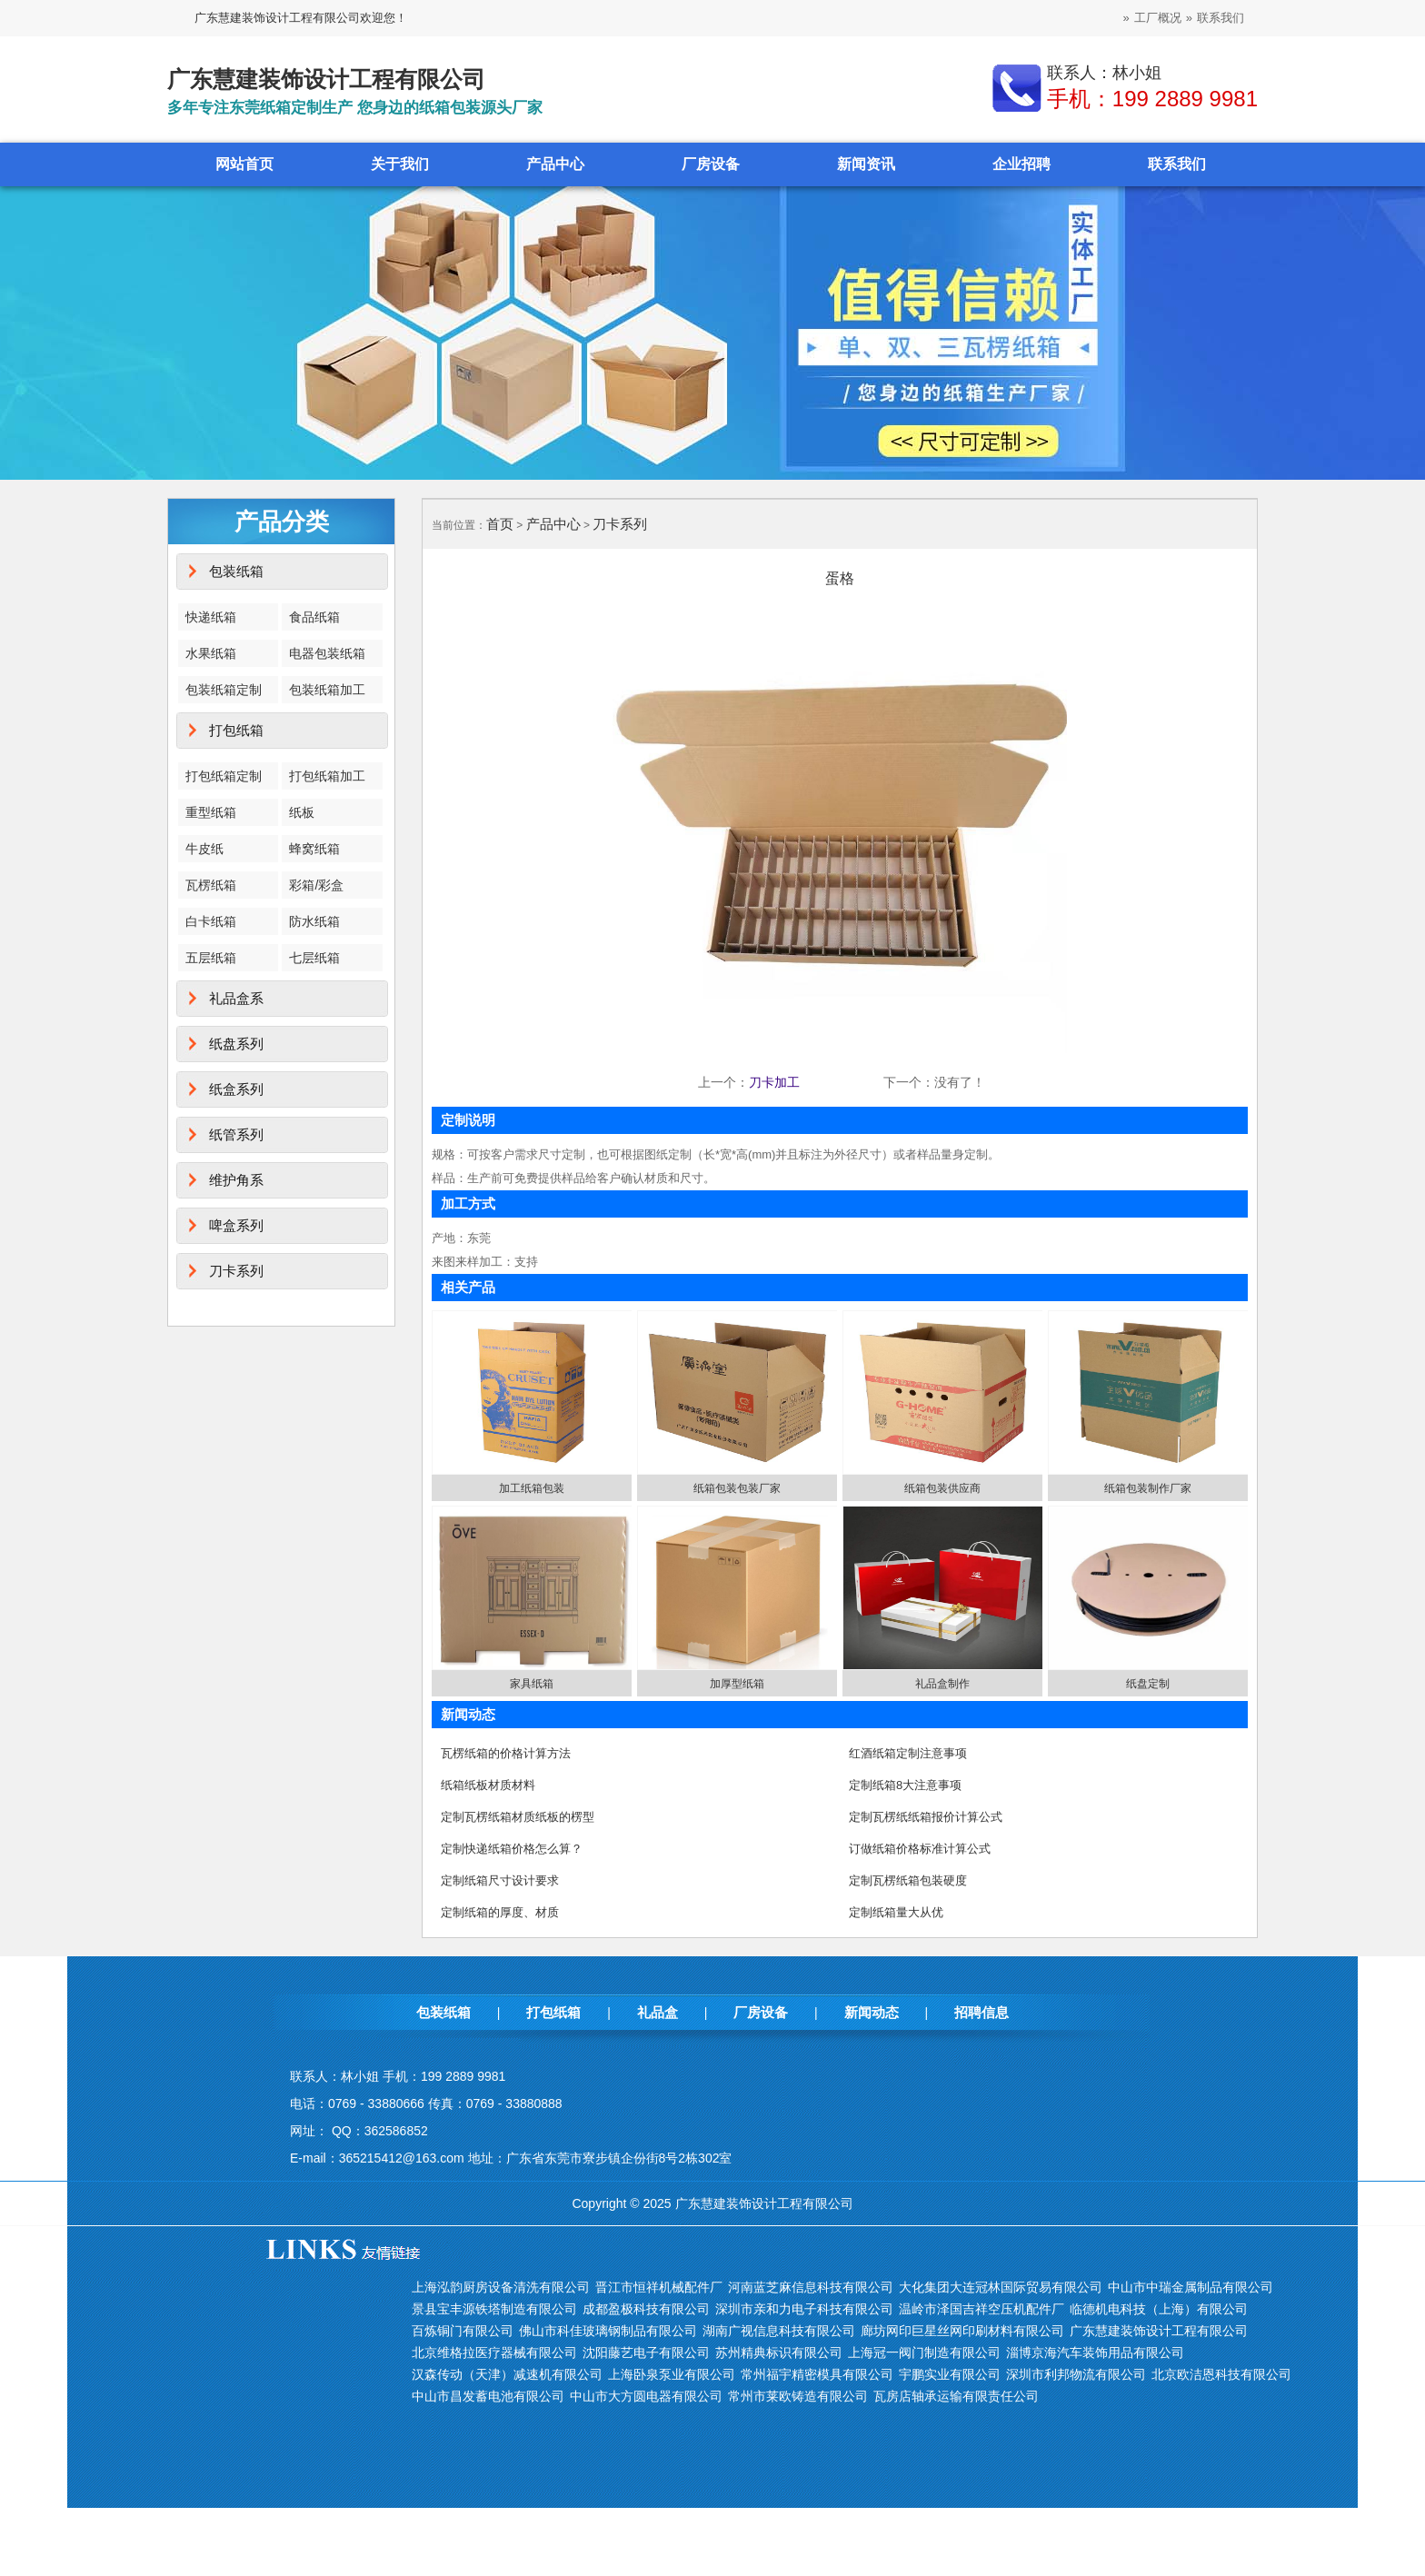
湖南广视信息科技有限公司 (779, 2330)
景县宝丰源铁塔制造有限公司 (494, 2309)
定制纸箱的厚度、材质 (500, 1912)
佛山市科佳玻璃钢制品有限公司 (608, 2330)
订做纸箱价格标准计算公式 (920, 1848)
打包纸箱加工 (327, 776)
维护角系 (236, 1180)
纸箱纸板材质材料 (488, 1785)
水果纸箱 (210, 653)
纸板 (301, 812)
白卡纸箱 (210, 921)
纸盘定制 (1148, 1683)
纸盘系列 (236, 1043)
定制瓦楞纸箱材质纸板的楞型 (517, 1817)
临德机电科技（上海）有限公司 (1159, 2309)
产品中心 (555, 164)
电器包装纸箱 (327, 653)
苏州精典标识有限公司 (778, 2352)
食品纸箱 (314, 617)
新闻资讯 (866, 164)
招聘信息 (981, 2012)
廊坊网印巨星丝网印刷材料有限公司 (962, 2330)
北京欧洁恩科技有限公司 (1221, 2374)
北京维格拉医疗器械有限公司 (494, 2352)
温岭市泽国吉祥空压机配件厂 (981, 2309)
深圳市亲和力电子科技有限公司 (804, 2309)
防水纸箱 (314, 921)
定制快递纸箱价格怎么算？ (512, 1848)
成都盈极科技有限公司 (646, 2309)
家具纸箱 (531, 1683)
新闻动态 (871, 2012)
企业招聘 (1021, 164)
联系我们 (1220, 18)
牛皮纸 (204, 848)
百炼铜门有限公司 (462, 2330)
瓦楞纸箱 (210, 885)
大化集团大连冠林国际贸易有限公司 (1000, 2287)
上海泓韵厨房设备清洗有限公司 (501, 2287)
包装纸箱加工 (327, 689)
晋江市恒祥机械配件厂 (658, 2287)
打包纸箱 (236, 730)
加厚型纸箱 (737, 1683)
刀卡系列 (236, 1270)
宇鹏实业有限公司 (950, 2374)
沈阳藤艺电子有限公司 (646, 2352)
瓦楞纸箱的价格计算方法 (506, 1753)
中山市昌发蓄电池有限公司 (488, 2396)
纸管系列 (236, 1134)
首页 (499, 524)
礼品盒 (657, 2012)
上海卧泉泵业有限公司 (671, 2374)
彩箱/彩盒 (316, 885)
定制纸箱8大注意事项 (905, 1785)
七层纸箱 (314, 957)
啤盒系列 (236, 1225)
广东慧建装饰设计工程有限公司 (1159, 2330)
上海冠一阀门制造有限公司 (924, 2352)
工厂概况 (1157, 18)
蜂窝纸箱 (314, 848)
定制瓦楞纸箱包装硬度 (908, 1880)
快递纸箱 (210, 617)
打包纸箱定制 (223, 776)
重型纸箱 (210, 812)
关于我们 (400, 164)
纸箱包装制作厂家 (1147, 1488)
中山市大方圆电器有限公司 (646, 2396)
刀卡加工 (774, 1082)
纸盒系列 (236, 1089)
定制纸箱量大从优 (896, 1912)
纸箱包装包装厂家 (737, 1488)
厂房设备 (711, 164)
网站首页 (244, 164)
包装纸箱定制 (223, 689)
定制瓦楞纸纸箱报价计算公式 (925, 1817)
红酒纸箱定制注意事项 (908, 1753)
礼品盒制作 (942, 1683)
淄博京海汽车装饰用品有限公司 (1095, 2352)
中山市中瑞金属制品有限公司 (1190, 2287)
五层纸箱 (210, 957)
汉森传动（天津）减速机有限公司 (507, 2374)
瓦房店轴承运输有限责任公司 (956, 2396)
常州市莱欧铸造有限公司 (798, 2396)
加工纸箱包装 (531, 1488)
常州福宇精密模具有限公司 (817, 2374)
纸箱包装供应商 (942, 1488)
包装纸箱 (236, 571)
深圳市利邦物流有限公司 (1076, 2374)
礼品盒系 (236, 998)
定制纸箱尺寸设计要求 (500, 1880)
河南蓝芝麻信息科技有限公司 (810, 2287)
